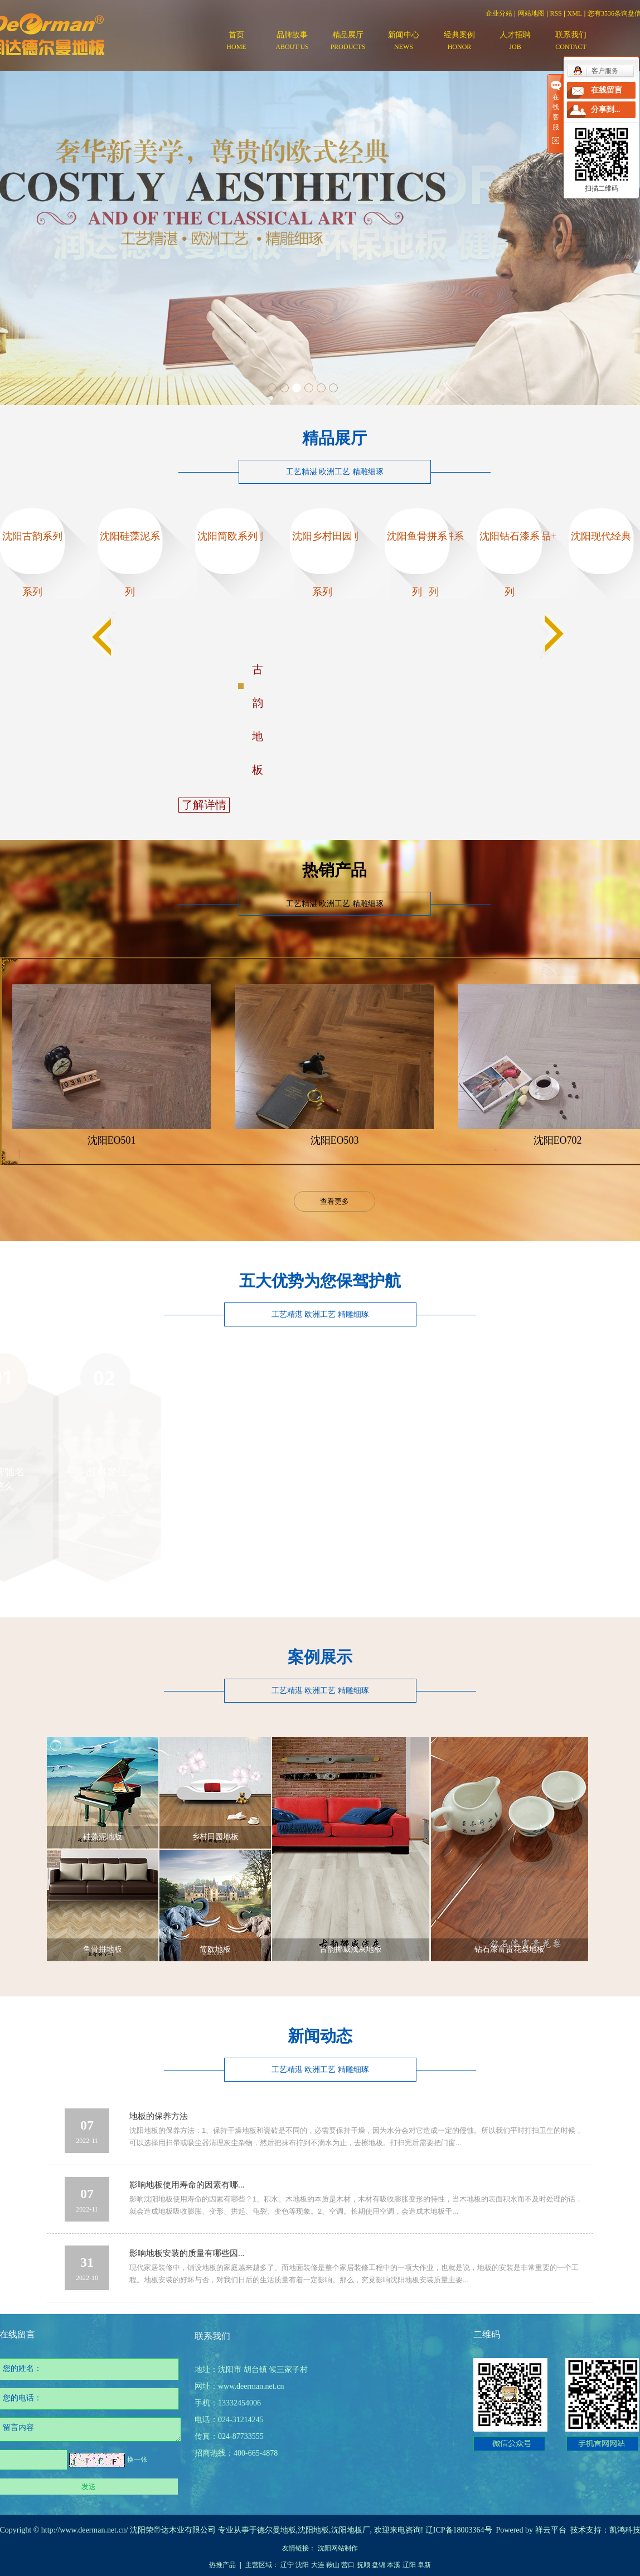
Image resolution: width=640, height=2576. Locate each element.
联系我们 (571, 41)
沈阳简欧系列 (227, 536)
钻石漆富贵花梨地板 (509, 1949)
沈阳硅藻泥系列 (130, 564)
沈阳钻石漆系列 (509, 564)
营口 (348, 2565)
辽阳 (409, 2565)
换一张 (137, 2459)
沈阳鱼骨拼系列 (417, 564)
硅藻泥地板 (102, 1837)
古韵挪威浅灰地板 (350, 1949)
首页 (236, 41)
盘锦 (378, 2565)
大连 (317, 2565)
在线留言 (606, 90)
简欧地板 (215, 1949)
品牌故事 (292, 41)
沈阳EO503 (335, 1140)
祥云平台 (550, 2530)
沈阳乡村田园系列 (322, 564)
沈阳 (302, 2565)
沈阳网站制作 (338, 2548)
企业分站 (499, 13)
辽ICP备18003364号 (458, 2530)
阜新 (424, 2565)
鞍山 (333, 2565)
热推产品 (222, 2565)
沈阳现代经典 (601, 536)
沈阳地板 (313, 2530)
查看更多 (334, 1201)
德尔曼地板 (276, 2530)
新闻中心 (403, 41)
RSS (555, 13)
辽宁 (287, 2565)
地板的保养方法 (158, 2116)
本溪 (393, 2565)
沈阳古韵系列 (32, 536)
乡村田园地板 (215, 1837)
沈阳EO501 (112, 1140)
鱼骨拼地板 (102, 1949)
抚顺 (363, 2565)
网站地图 (531, 13)
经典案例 (459, 41)
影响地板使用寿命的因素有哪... (186, 2184)
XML (575, 13)
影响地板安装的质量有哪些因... (186, 2253)
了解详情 (204, 805)
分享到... (605, 109)
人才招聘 (515, 41)
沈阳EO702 (558, 1140)
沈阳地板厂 (350, 2530)
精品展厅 (348, 41)
